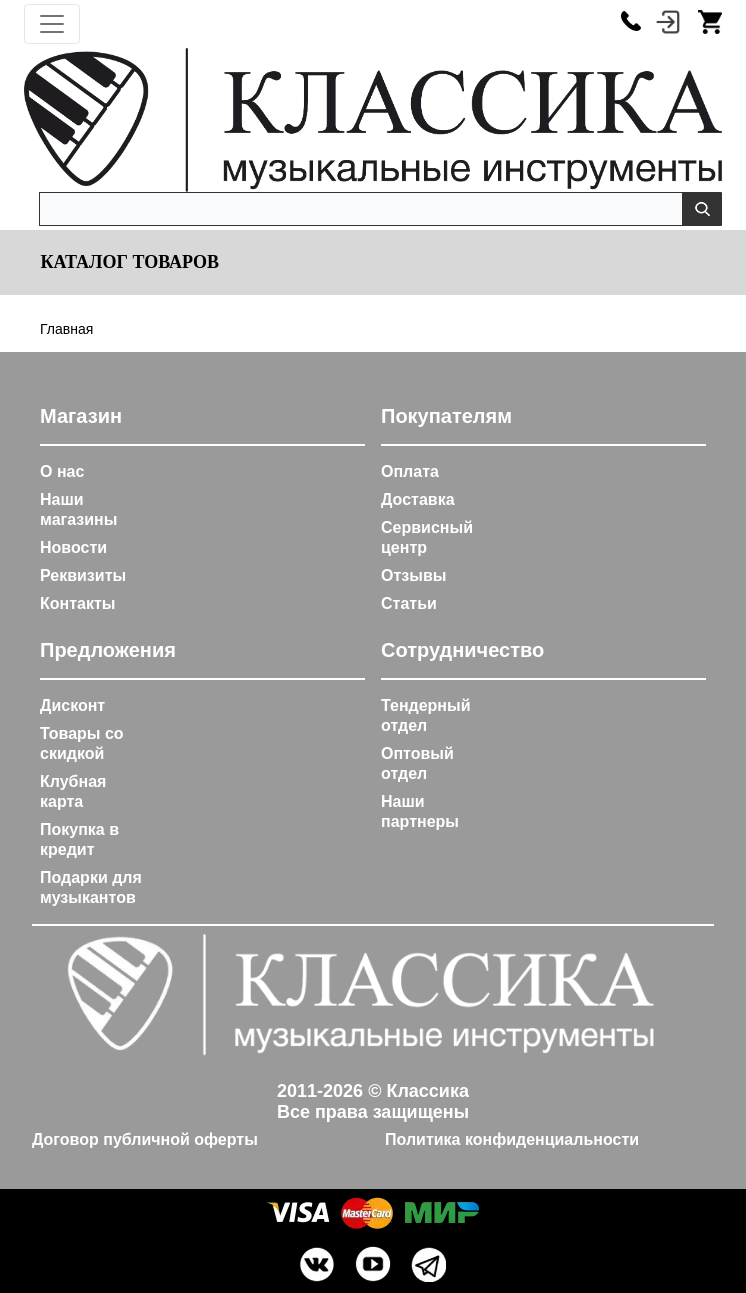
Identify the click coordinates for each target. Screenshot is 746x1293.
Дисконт (72, 705)
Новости (73, 547)
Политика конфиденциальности (512, 1139)
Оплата (410, 471)
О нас (62, 471)
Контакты (77, 603)
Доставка (418, 499)
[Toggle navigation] (52, 24)
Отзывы (413, 575)
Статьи (409, 603)
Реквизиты (83, 575)
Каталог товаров (127, 262)
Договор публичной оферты (145, 1139)
